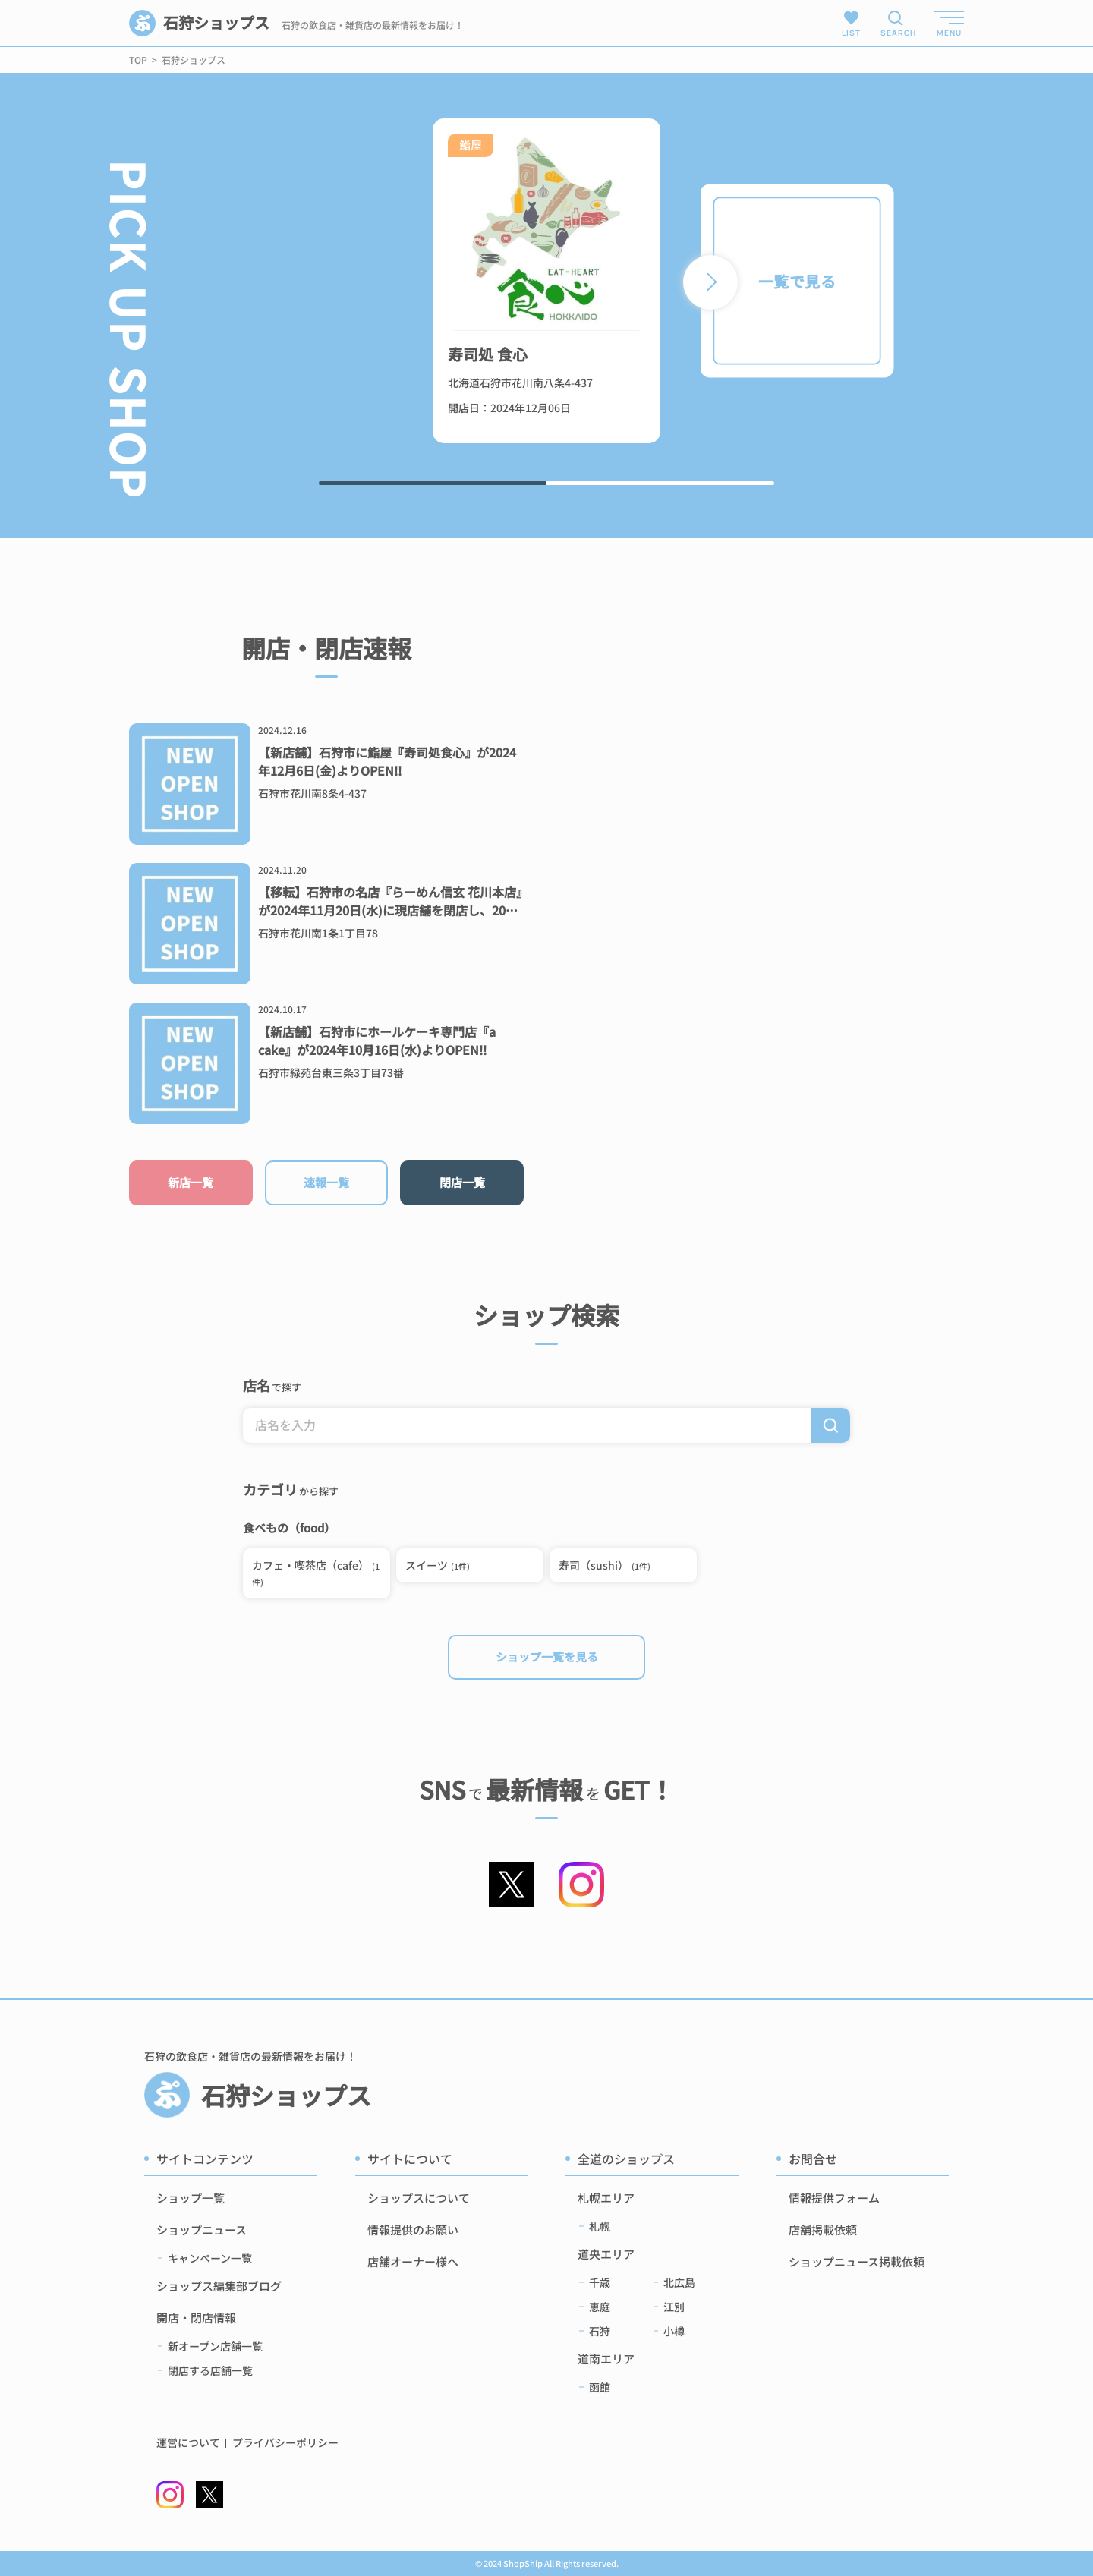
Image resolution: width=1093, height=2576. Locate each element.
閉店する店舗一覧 (210, 2370)
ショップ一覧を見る (547, 1656)
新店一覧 (190, 1182)
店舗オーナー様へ (412, 2261)
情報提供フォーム (834, 2198)
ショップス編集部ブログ (219, 2286)
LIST (851, 23)
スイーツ (437, 1565)
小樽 (674, 2330)
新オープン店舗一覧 (215, 2346)
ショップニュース (201, 2229)
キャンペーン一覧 (210, 2258)
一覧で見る (797, 280)
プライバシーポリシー (285, 2443)
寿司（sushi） (604, 1565)
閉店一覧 (462, 1182)
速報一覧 (326, 1182)
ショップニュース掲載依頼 (856, 2261)
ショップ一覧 (190, 2198)
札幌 (599, 2226)
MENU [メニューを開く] (949, 32)
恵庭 (599, 2306)
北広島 (679, 2282)
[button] (710, 282)
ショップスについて (418, 2198)
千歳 (599, 2282)
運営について (188, 2443)
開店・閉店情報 (196, 2318)
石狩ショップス (199, 23)
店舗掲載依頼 (823, 2229)
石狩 (599, 2330)
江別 (674, 2306)
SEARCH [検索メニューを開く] (895, 32)
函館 (599, 2387)
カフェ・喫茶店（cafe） (316, 1572)
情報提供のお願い (412, 2229)
